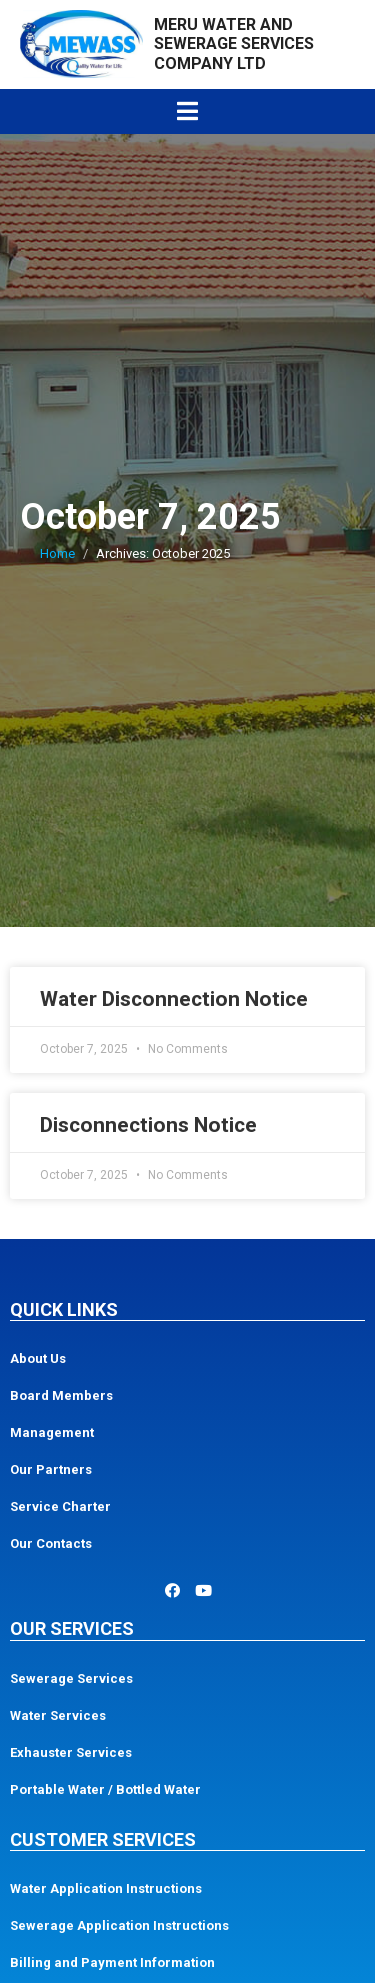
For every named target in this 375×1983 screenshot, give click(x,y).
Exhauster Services (71, 1752)
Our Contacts (51, 1543)
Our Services (72, 1628)
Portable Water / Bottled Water (105, 1789)
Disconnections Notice (148, 1125)
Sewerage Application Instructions (119, 1925)
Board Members (61, 1395)
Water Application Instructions (106, 1888)
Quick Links (64, 1309)
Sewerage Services (71, 1678)
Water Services (58, 1715)
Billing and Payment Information (112, 1962)
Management (52, 1432)
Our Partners (51, 1469)
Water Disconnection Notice (174, 999)
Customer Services (103, 1839)
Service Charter (60, 1506)
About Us (38, 1358)
